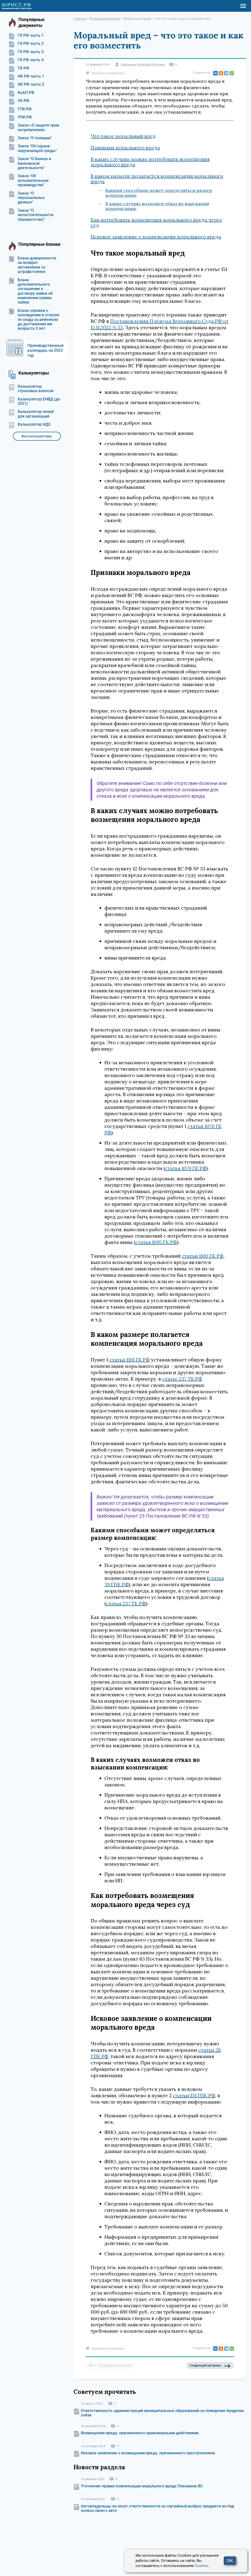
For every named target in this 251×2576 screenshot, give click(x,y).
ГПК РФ (20, 109)
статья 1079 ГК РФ (185, 1168)
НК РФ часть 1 (26, 76)
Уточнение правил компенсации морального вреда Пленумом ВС (142, 2486)
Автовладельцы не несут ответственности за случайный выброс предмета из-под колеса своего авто (157, 2508)
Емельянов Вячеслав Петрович (143, 64)
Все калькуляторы (37, 436)
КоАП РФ (21, 93)
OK (230, 2560)
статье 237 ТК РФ (182, 1379)
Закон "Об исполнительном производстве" (29, 180)
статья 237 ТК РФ (126, 1603)
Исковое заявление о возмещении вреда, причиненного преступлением (148, 2453)
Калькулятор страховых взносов (31, 388)
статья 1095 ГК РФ (156, 1242)
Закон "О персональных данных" (27, 198)
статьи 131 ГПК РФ (194, 2095)
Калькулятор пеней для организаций (31, 414)
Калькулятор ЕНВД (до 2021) (34, 401)
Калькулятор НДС (30, 424)
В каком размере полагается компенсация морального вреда (157, 178)
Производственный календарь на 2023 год (45, 350)
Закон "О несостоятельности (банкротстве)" (31, 215)
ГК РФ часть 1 (26, 35)
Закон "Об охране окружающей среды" (33, 148)
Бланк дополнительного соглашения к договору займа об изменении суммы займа (31, 291)
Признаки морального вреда (125, 147)
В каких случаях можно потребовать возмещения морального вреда (150, 161)
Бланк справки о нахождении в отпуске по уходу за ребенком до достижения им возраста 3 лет (34, 319)
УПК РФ (20, 117)
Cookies (201, 2566)
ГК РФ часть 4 (26, 60)
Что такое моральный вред (123, 136)
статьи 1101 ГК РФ (129, 1360)
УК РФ (19, 101)
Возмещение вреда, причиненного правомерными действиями (140, 2433)
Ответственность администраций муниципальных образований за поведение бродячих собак (162, 2412)
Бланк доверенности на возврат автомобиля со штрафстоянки (32, 265)
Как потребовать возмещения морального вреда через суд (156, 222)
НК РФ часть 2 (26, 84)
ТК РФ (19, 68)
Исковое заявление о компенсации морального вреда (156, 237)
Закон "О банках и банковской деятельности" (30, 163)
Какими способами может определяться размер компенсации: (158, 192)
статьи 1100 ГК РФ (203, 1256)
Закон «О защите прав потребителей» (34, 127)
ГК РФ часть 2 (26, 43)
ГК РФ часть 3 (26, 52)
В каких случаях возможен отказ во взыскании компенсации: (157, 206)
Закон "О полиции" (30, 138)
